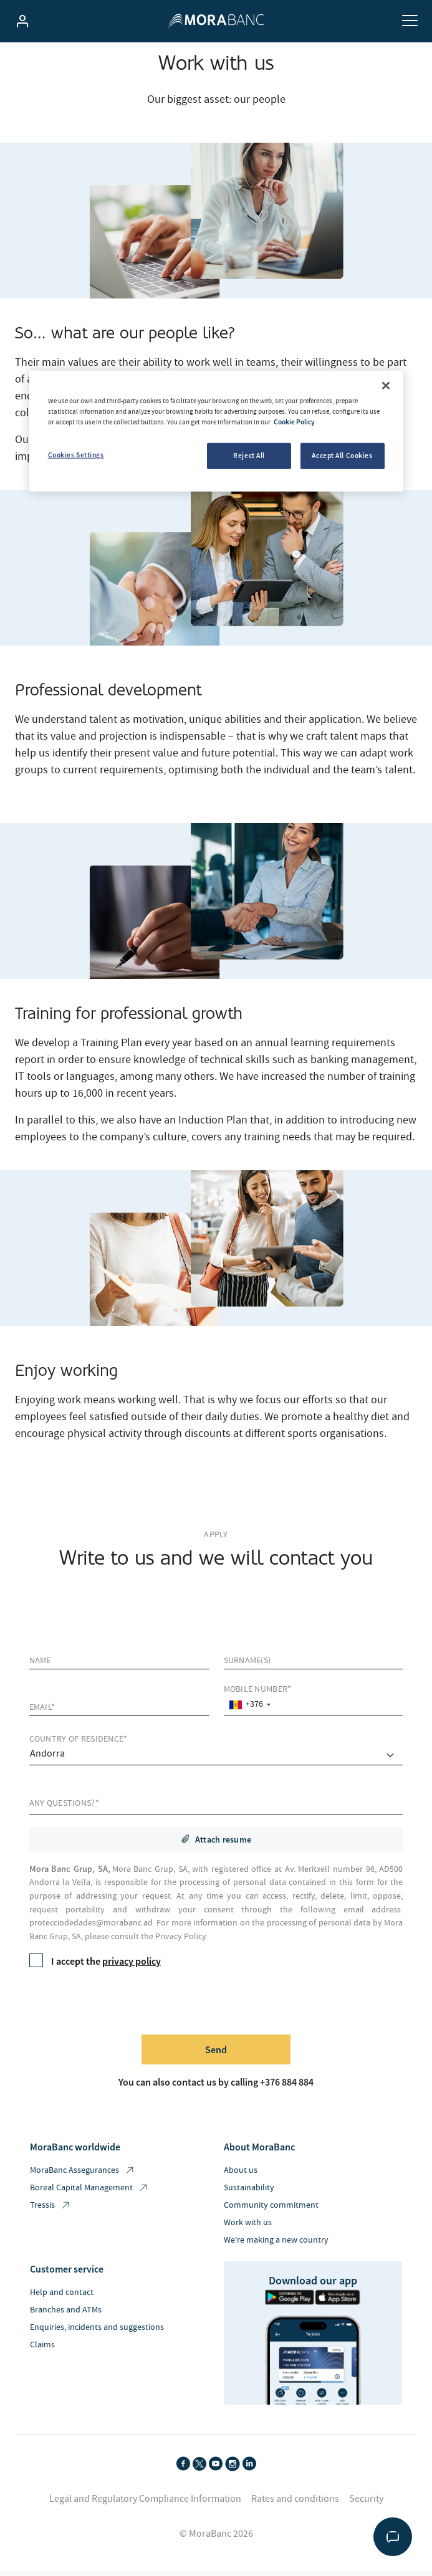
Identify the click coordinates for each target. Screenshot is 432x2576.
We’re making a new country (276, 2245)
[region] (216, 431)
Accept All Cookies (342, 455)
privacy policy (131, 1966)
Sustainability (249, 2192)
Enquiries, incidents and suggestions (97, 2332)
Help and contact (62, 2297)
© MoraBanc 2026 (216, 2538)
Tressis (50, 2210)
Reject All (249, 455)
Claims (42, 2349)
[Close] (386, 385)
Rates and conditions (295, 2503)
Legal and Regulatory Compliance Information (145, 2503)
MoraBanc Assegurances (82, 2176)
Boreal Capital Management (89, 2193)
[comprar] (216, 1761)
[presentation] (124, 2005)
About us (240, 2175)
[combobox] (249, 1710)
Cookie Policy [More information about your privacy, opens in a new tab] (294, 421)
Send (216, 2054)
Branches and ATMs (66, 2315)
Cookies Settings (76, 455)
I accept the (95, 1965)
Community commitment (271, 2210)
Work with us (248, 2227)
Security (366, 2503)
